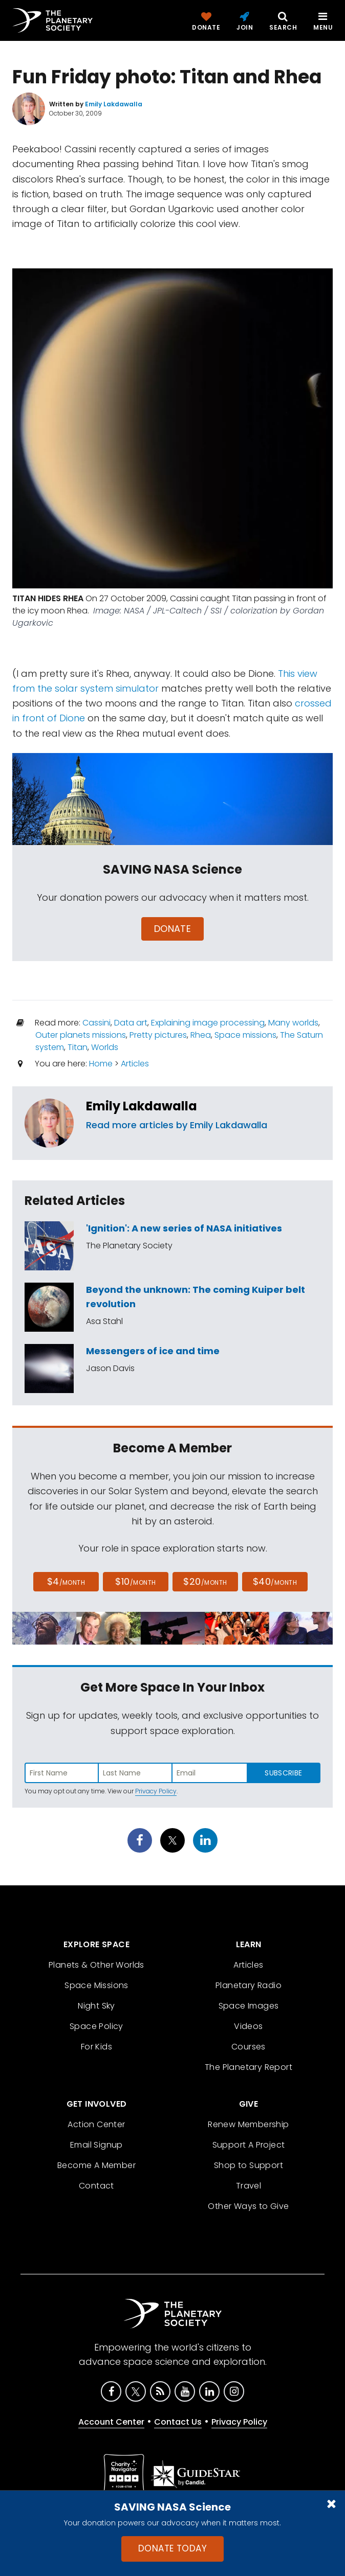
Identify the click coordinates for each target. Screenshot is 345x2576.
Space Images (249, 2006)
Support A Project (248, 2145)
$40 (275, 1581)
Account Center (111, 2422)
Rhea (200, 1035)
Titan (78, 1047)
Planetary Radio (248, 1985)
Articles (135, 1063)
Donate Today (172, 2548)
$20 (205, 1581)
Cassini (96, 1023)
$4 (66, 1581)
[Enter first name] (62, 1773)
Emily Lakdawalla (141, 1106)
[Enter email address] (209, 1773)
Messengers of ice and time (153, 1350)
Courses (248, 2047)
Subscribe (283, 1773)
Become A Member (96, 2165)
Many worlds (293, 1023)
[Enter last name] (136, 1773)
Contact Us (178, 2422)
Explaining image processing (208, 1023)
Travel (248, 2186)
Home (101, 1063)
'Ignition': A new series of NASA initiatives (184, 1228)
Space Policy (96, 2026)
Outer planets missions (80, 1035)
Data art (130, 1023)
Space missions (245, 1035)
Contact (96, 2186)
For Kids (96, 2047)
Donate (172, 928)
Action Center (96, 2124)
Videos (248, 2026)
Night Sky (96, 2006)
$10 (135, 1581)
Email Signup (96, 2145)
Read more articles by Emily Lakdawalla (176, 1125)
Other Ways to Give (248, 2206)
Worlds (104, 1047)
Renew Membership (248, 2124)
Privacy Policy (156, 1791)
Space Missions (96, 1985)
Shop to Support (248, 2165)
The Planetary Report (248, 2067)
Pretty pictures (158, 1035)
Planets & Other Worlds (96, 1965)
